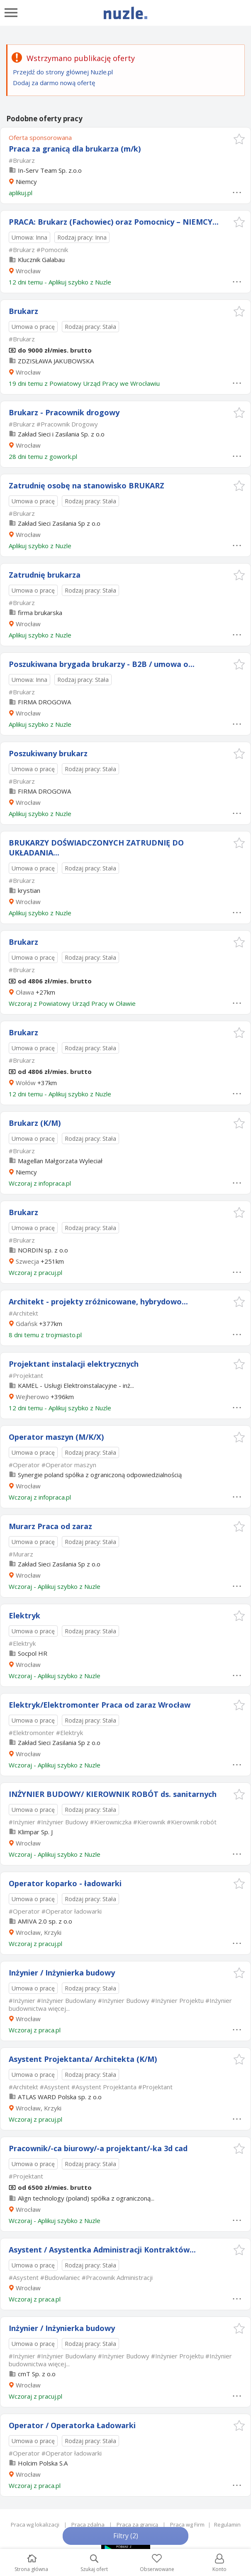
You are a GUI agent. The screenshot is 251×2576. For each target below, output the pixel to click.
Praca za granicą (137, 2524)
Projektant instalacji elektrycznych (74, 1364)
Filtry (125, 2535)
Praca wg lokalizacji (35, 2524)
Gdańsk (26, 1323)
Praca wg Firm (187, 2524)
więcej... (59, 2008)
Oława (25, 992)
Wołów (26, 1082)
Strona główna (31, 2563)
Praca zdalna (88, 2524)
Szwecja (27, 1261)
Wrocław (28, 271)
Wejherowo (32, 1396)
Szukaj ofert (94, 2563)
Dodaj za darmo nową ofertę (54, 82)
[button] (239, 139)
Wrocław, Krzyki (38, 1932)
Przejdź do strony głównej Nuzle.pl (63, 72)
